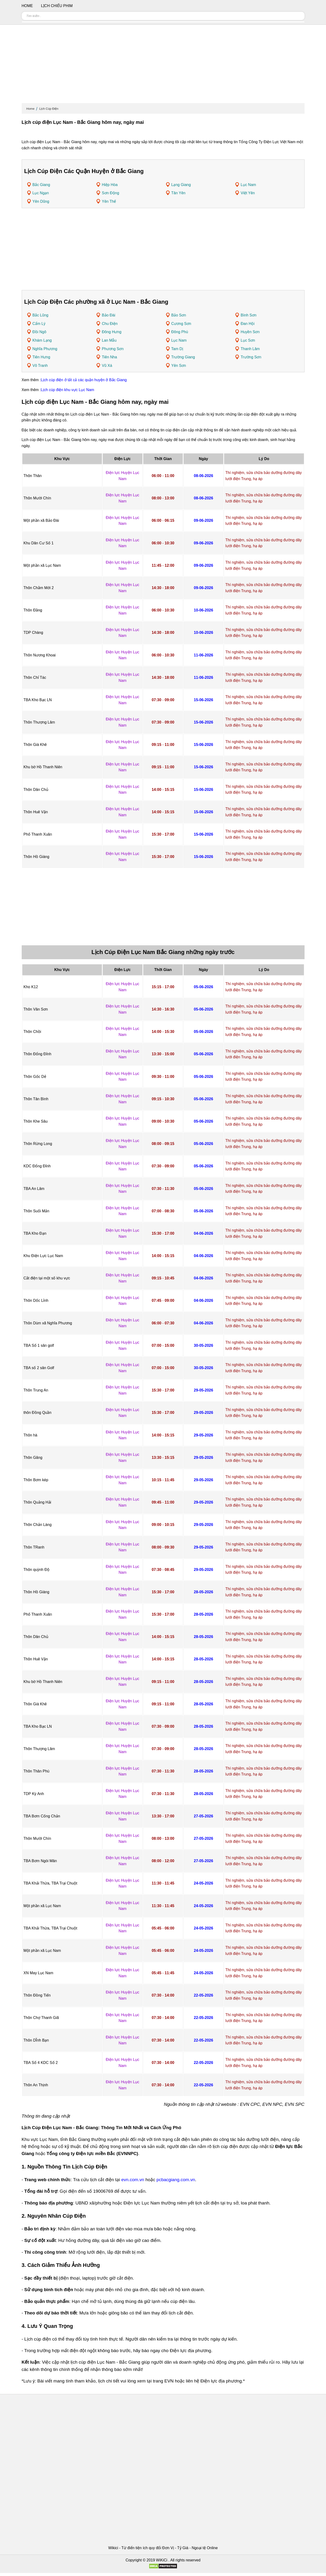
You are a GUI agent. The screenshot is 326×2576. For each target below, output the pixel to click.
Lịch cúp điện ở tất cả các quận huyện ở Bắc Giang (84, 380)
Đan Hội (248, 324)
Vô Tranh (40, 366)
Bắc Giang (41, 185)
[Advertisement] (163, 66)
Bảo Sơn (178, 315)
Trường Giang (183, 357)
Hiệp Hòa (110, 185)
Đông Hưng (111, 332)
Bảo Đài (108, 315)
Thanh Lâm (250, 349)
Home (30, 108)
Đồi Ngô (39, 332)
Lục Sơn (248, 340)
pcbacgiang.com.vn (176, 2179)
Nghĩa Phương (45, 349)
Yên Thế (109, 201)
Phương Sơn (113, 349)
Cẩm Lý (39, 324)
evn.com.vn (132, 2179)
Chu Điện (110, 324)
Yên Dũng (41, 201)
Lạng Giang (181, 185)
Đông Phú (179, 332)
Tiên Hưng (41, 357)
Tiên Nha (109, 357)
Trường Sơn (251, 357)
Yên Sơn (178, 366)
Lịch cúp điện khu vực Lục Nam (67, 390)
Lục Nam (248, 185)
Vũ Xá (107, 366)
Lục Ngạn (41, 193)
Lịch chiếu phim (57, 6)
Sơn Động (110, 193)
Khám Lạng (42, 340)
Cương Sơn (181, 324)
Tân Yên (178, 193)
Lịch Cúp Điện (48, 108)
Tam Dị (177, 349)
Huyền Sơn (250, 332)
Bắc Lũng (41, 315)
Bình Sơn (248, 315)
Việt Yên (248, 193)
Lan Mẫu (109, 340)
